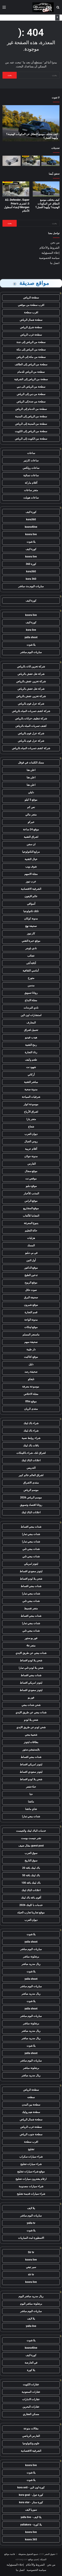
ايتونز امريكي (31, 1563)
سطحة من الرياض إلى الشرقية (31, 379)
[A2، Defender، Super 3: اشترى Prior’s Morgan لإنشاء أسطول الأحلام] (31, 161)
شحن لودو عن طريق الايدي (31, 1727)
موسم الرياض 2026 (31, 1497)
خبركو (31, 822)
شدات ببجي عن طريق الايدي (31, 1653)
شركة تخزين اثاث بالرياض (31, 666)
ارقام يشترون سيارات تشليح (31, 2178)
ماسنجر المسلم (31, 1334)
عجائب (31, 955)
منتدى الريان (31, 1408)
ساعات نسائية (31, 475)
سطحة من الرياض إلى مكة (31, 349)
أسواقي (31, 903)
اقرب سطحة (31, 312)
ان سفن (31, 844)
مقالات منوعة (31, 2428)
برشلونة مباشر (31, 1956)
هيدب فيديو (31, 1037)
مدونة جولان (31, 1156)
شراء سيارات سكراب (31, 2156)
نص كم (31, 807)
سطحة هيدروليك (31, 2112)
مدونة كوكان (31, 918)
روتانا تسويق (31, 992)
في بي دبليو (31, 1252)
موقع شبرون (31, 1304)
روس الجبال (31, 1141)
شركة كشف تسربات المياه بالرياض (31, 711)
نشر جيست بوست (31, 1838)
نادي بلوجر (31, 948)
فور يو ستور (31, 1638)
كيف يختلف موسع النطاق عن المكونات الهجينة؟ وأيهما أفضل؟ (47, 203)
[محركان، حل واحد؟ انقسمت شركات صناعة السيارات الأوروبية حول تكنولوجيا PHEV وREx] (11, 161)
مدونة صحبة (31, 1089)
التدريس (31, 1467)
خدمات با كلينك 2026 (31, 1905)
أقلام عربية (31, 1148)
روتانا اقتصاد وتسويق (31, 1504)
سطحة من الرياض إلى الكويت (31, 431)
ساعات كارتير (31, 460)
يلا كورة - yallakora (31, 2524)
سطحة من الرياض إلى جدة (31, 342)
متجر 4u (31, 1645)
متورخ (31, 978)
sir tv (31, 2274)
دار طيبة (31, 1349)
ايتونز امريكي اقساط (31, 1682)
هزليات (31, 1238)
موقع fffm (31, 1401)
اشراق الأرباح (31, 1111)
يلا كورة (31, 2370)
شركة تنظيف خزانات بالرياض (31, 718)
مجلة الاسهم (31, 874)
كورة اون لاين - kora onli (31, 2487)
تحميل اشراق (31, 1030)
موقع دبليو (31, 1186)
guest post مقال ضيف (31, 1845)
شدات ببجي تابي (31, 1549)
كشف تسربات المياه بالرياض (31, 725)
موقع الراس (31, 1200)
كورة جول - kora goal (31, 2494)
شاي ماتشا (31, 1809)
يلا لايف (31, 2208)
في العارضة (31, 2362)
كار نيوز (31, 933)
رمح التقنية (31, 1044)
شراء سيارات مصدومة (31, 2186)
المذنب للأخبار (31, 1193)
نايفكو (31, 1379)
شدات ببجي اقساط (31, 1526)
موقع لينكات (31, 1327)
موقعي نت (31, 1178)
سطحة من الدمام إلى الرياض (31, 409)
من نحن (55, 242)
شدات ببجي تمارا (31, 1534)
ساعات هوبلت (31, 497)
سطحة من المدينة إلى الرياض (31, 423)
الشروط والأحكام (50, 247)
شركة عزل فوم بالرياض (31, 703)
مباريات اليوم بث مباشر (31, 586)
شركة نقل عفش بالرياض (31, 673)
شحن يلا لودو (31, 1719)
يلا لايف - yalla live (31, 2517)
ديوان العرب (31, 1134)
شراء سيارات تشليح (31, 2164)
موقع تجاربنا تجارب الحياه (31, 1912)
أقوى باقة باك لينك (31, 1897)
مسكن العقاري (31, 2414)
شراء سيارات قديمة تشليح (31, 2193)
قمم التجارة (31, 1312)
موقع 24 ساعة (31, 829)
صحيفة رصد (31, 1371)
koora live (31, 534)
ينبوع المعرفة (31, 1223)
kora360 (31, 519)
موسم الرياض (31, 1490)
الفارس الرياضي (31, 2436)
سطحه (31, 2097)
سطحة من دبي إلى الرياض (31, 394)
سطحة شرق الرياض (31, 327)
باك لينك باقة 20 (31, 1867)
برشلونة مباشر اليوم (31, 2303)
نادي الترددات (31, 1007)
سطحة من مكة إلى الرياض (31, 357)
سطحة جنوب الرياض (31, 2134)
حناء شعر (31, 1786)
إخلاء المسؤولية (50, 252)
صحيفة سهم (31, 1342)
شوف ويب (31, 866)
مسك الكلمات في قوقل (31, 762)
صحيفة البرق (31, 1297)
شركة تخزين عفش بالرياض (31, 681)
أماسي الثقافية (31, 970)
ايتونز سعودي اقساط (31, 1571)
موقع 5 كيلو (31, 799)
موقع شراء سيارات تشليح (31, 2171)
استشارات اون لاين (31, 1015)
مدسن (31, 985)
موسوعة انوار (31, 1104)
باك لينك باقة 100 (31, 1882)
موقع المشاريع (31, 1208)
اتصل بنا (55, 263)
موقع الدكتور (31, 1267)
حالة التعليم (31, 1230)
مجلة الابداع (31, 1000)
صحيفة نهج (31, 926)
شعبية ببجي (31, 1734)
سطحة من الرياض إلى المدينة (31, 416)
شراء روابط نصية (31, 1438)
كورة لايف (31, 512)
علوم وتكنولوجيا (31, 2443)
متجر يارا (31, 1119)
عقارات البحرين (31, 2406)
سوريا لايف (31, 2509)
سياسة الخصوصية (49, 257)
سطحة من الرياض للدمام (31, 371)
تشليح (31, 2149)
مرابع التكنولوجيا (31, 851)
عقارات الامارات (31, 2399)
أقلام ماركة (31, 482)
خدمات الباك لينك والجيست (31, 1830)
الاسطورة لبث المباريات (31, 2237)
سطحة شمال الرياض (31, 319)
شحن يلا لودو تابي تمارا (31, 1667)
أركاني (31, 1074)
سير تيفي (31, 2267)
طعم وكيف (31, 1059)
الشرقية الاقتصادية (31, 888)
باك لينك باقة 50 (31, 1875)
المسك (31, 1245)
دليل (31, 1364)
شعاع (31, 1126)
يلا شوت (31, 541)
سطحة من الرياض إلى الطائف (31, 364)
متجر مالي (31, 814)
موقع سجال (31, 1171)
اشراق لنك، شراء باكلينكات (31, 1452)
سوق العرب (31, 1853)
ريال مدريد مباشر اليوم (31, 2296)
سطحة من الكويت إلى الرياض (31, 438)
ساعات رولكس (31, 467)
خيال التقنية (31, 859)
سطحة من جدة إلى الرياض (31, 401)
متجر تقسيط (31, 1608)
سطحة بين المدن (31, 2104)
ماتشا (31, 1801)
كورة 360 (31, 564)
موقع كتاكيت (31, 1356)
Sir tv (31, 2252)
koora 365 (31, 2539)
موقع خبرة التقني (31, 940)
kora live (31, 629)
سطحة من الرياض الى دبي (31, 386)
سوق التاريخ (31, 1860)
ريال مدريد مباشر (31, 1964)
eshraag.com (22, 2559)
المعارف (31, 1022)
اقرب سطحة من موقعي (31, 305)
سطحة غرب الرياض (31, 334)
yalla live (31, 2326)
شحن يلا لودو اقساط (31, 1578)
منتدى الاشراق (31, 1482)
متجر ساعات (31, 490)
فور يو (31, 1697)
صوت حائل (31, 1290)
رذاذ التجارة (31, 1052)
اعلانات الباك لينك (31, 1460)
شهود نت (31, 1067)
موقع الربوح (31, 1282)
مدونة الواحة (31, 1319)
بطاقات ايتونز (31, 1742)
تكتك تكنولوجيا (31, 911)
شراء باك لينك (31, 1423)
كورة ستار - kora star (31, 2502)
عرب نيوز (31, 881)
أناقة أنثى (31, 963)
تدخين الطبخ (31, 1275)
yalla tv (31, 2223)
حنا (31, 1794)
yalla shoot (30, 637)
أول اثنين (31, 1260)
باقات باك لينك (31, 1445)
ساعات (31, 453)
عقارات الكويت (31, 2384)
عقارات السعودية (31, 2391)
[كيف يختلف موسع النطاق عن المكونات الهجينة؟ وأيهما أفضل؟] (50, 161)
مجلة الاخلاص (31, 1394)
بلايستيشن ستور (31, 1749)
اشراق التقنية (31, 836)
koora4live (31, 526)
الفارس (31, 1163)
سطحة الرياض (31, 297)
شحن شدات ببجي (31, 1705)
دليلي (31, 792)
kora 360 (31, 578)
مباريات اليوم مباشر (31, 652)
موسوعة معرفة (31, 1386)
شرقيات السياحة (31, 1096)
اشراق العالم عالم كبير (31, 1475)
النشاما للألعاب (31, 1215)
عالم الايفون (31, 896)
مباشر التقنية (31, 1082)
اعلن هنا (31, 770)
